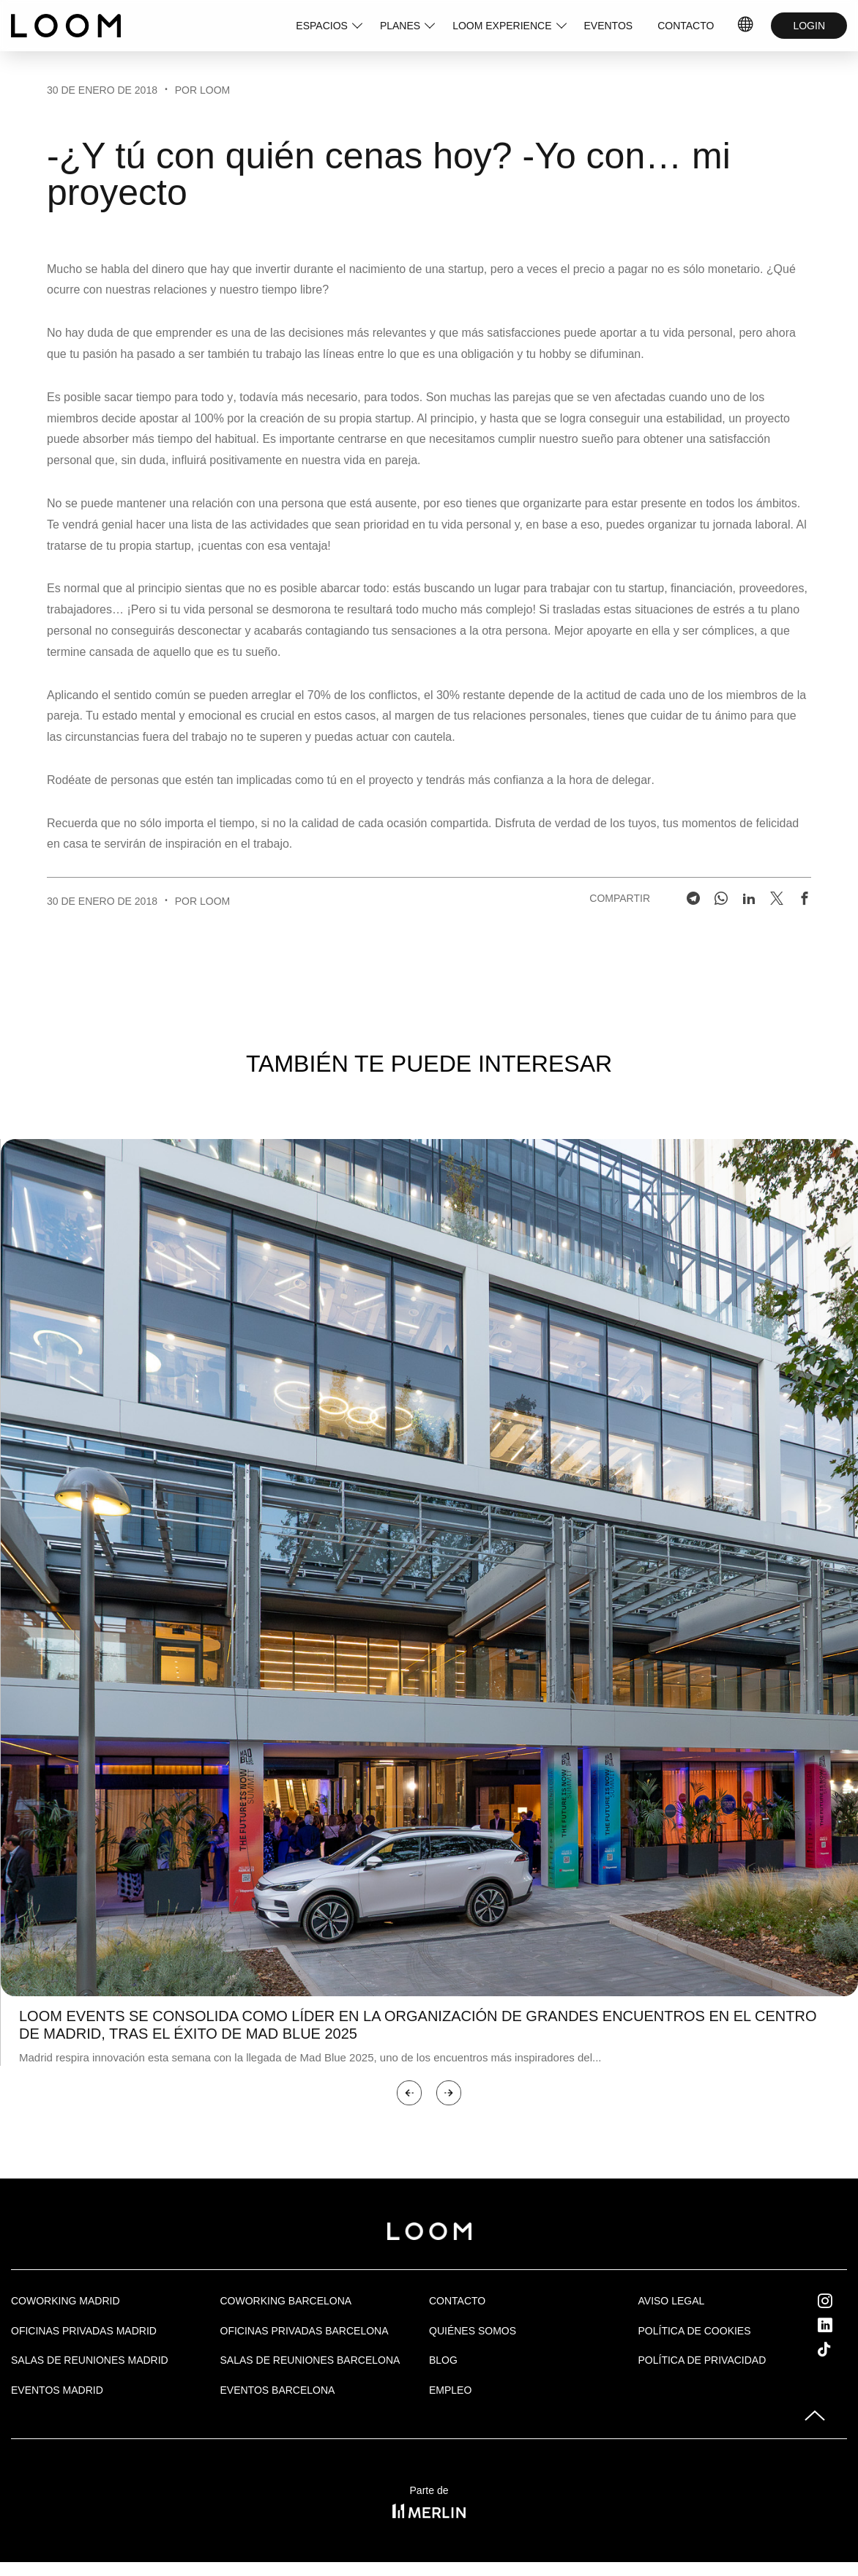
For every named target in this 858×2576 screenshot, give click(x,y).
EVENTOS (608, 25)
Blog (443, 2360)
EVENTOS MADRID (57, 2390)
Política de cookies (694, 2331)
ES (746, 25)
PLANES (400, 25)
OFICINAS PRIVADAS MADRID (84, 2331)
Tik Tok (837, 2349)
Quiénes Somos (472, 2331)
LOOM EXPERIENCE (501, 25)
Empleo (450, 2390)
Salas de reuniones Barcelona (310, 2360)
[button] (409, 2092)
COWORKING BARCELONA (286, 2301)
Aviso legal (671, 2301)
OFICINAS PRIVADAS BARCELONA (304, 2331)
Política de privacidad (702, 2360)
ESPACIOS (322, 25)
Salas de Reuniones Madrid (89, 2360)
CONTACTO (685, 25)
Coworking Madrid (65, 2301)
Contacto (457, 2301)
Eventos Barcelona (277, 2390)
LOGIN (809, 25)
